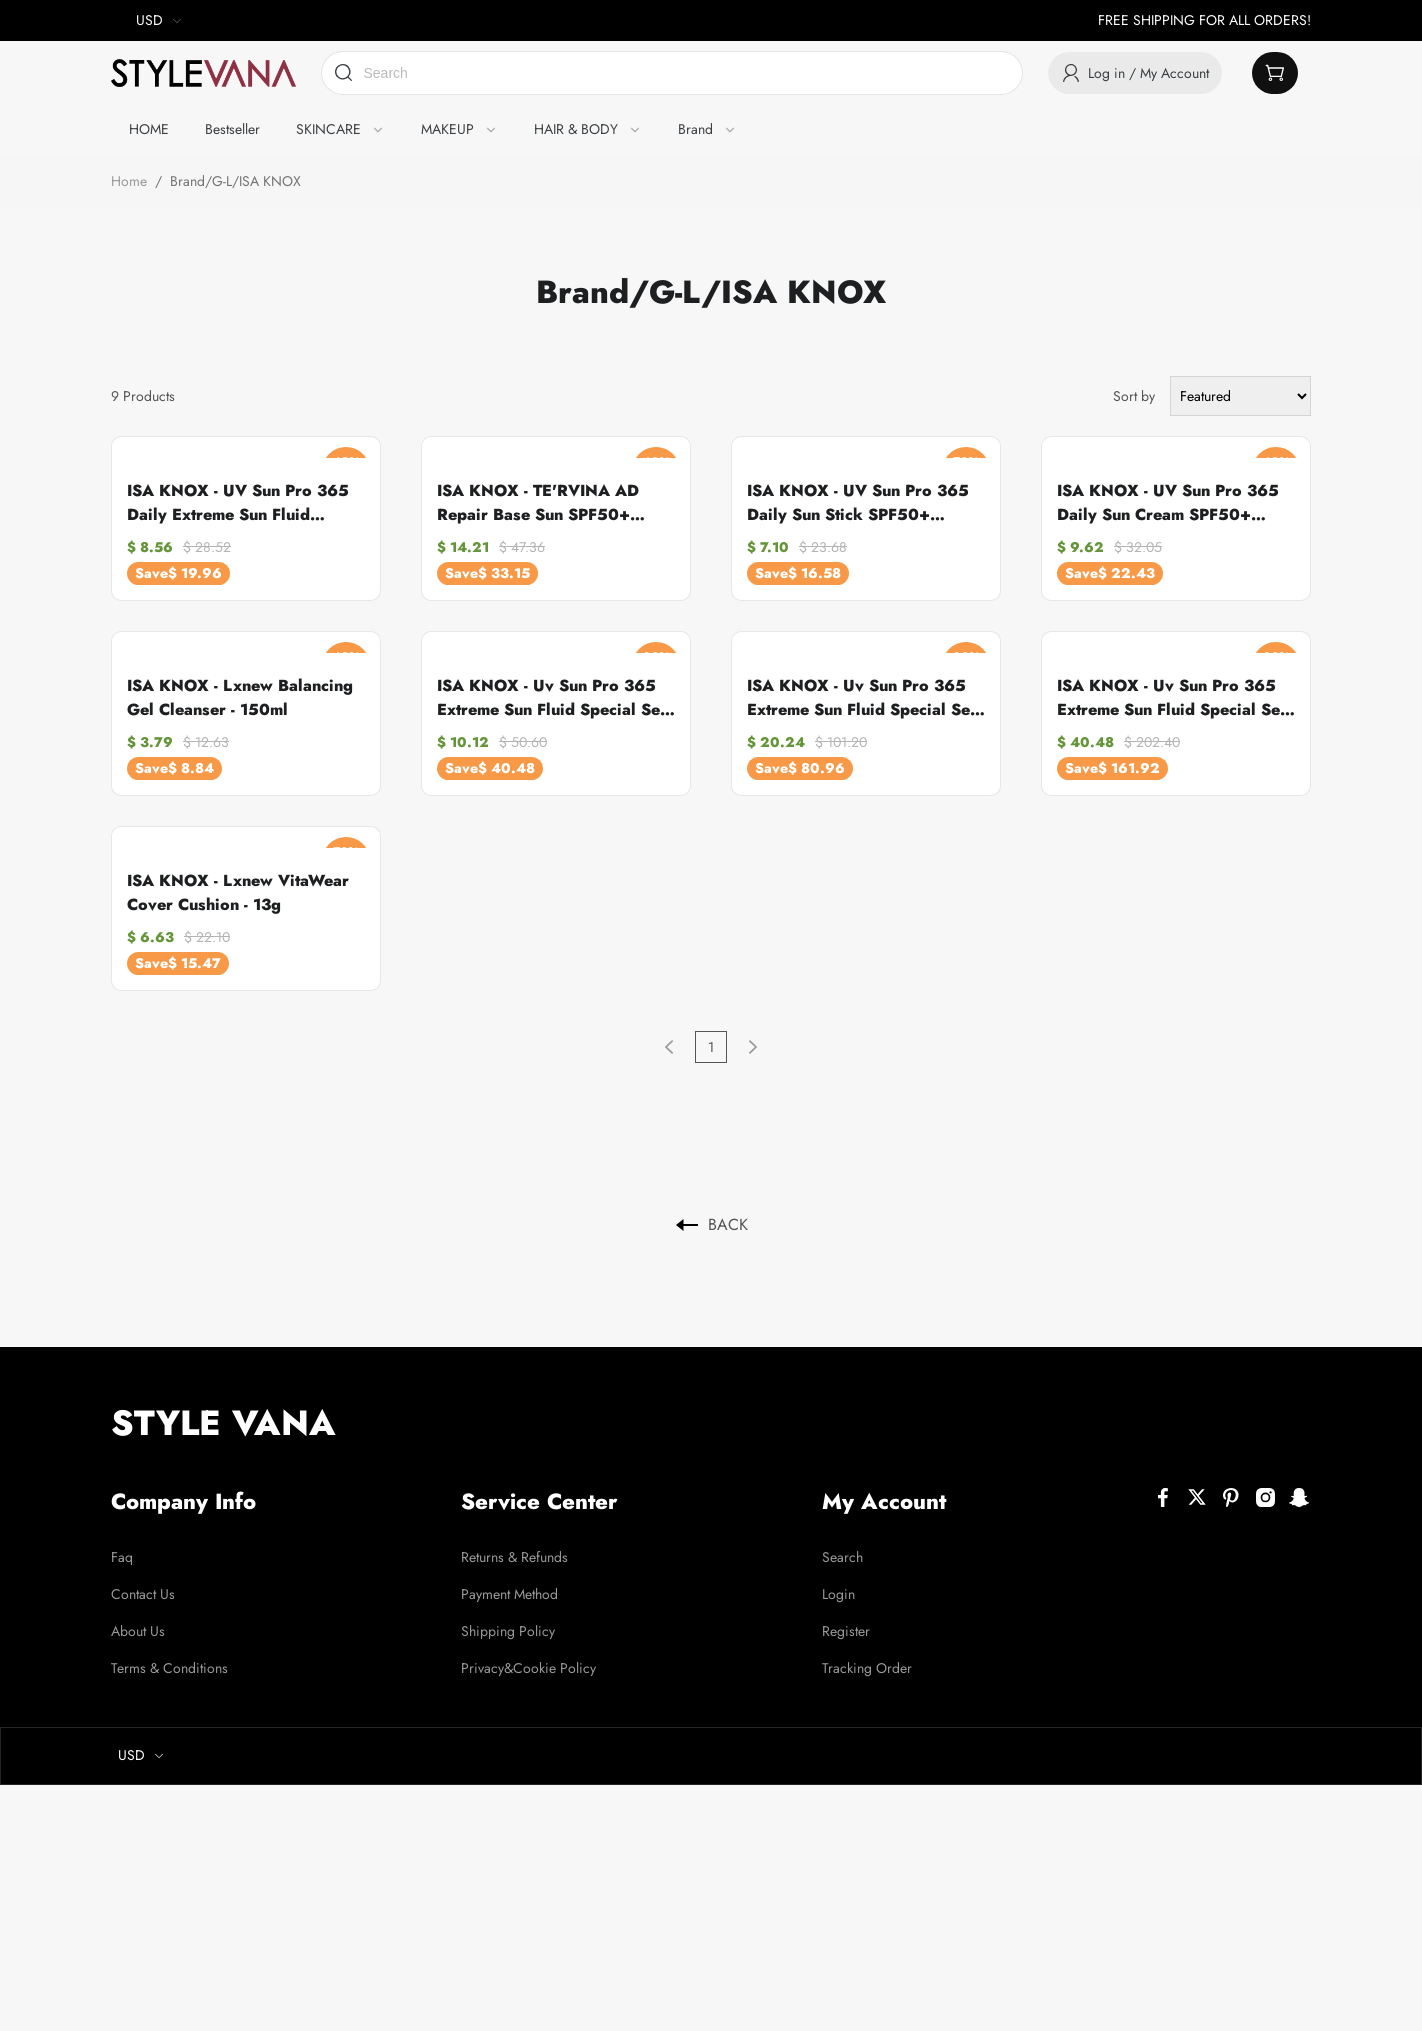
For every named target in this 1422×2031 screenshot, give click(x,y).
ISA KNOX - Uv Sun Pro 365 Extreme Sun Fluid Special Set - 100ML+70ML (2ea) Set (865, 698)
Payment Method (509, 1593)
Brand (695, 129)
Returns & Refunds (514, 1556)
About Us (138, 1630)
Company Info (184, 1501)
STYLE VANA (223, 1423)
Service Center (541, 1501)
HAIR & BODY (576, 129)
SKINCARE (328, 129)
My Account (885, 1501)
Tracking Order (868, 1667)
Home (129, 181)
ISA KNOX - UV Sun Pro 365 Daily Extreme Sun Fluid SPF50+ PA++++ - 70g (238, 503)
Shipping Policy (508, 1630)
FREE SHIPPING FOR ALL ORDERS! (1204, 20)
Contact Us (143, 1593)
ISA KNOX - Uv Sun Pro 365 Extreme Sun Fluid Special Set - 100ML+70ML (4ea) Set (1175, 698)
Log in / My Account (1135, 73)
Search (843, 1556)
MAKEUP (447, 129)
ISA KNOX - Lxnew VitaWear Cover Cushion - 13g (238, 892)
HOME (149, 129)
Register (847, 1630)
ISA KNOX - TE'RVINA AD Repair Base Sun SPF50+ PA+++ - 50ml (538, 503)
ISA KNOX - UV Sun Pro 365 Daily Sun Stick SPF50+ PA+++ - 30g (858, 503)
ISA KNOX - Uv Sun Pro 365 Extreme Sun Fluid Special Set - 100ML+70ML (555, 698)
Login (839, 1593)
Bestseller (232, 129)
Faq (122, 1556)
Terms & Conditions (169, 1667)
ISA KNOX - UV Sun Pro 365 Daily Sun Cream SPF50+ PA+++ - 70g (1168, 503)
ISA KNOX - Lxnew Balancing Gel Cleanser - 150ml (240, 697)
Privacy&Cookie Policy (528, 1667)
